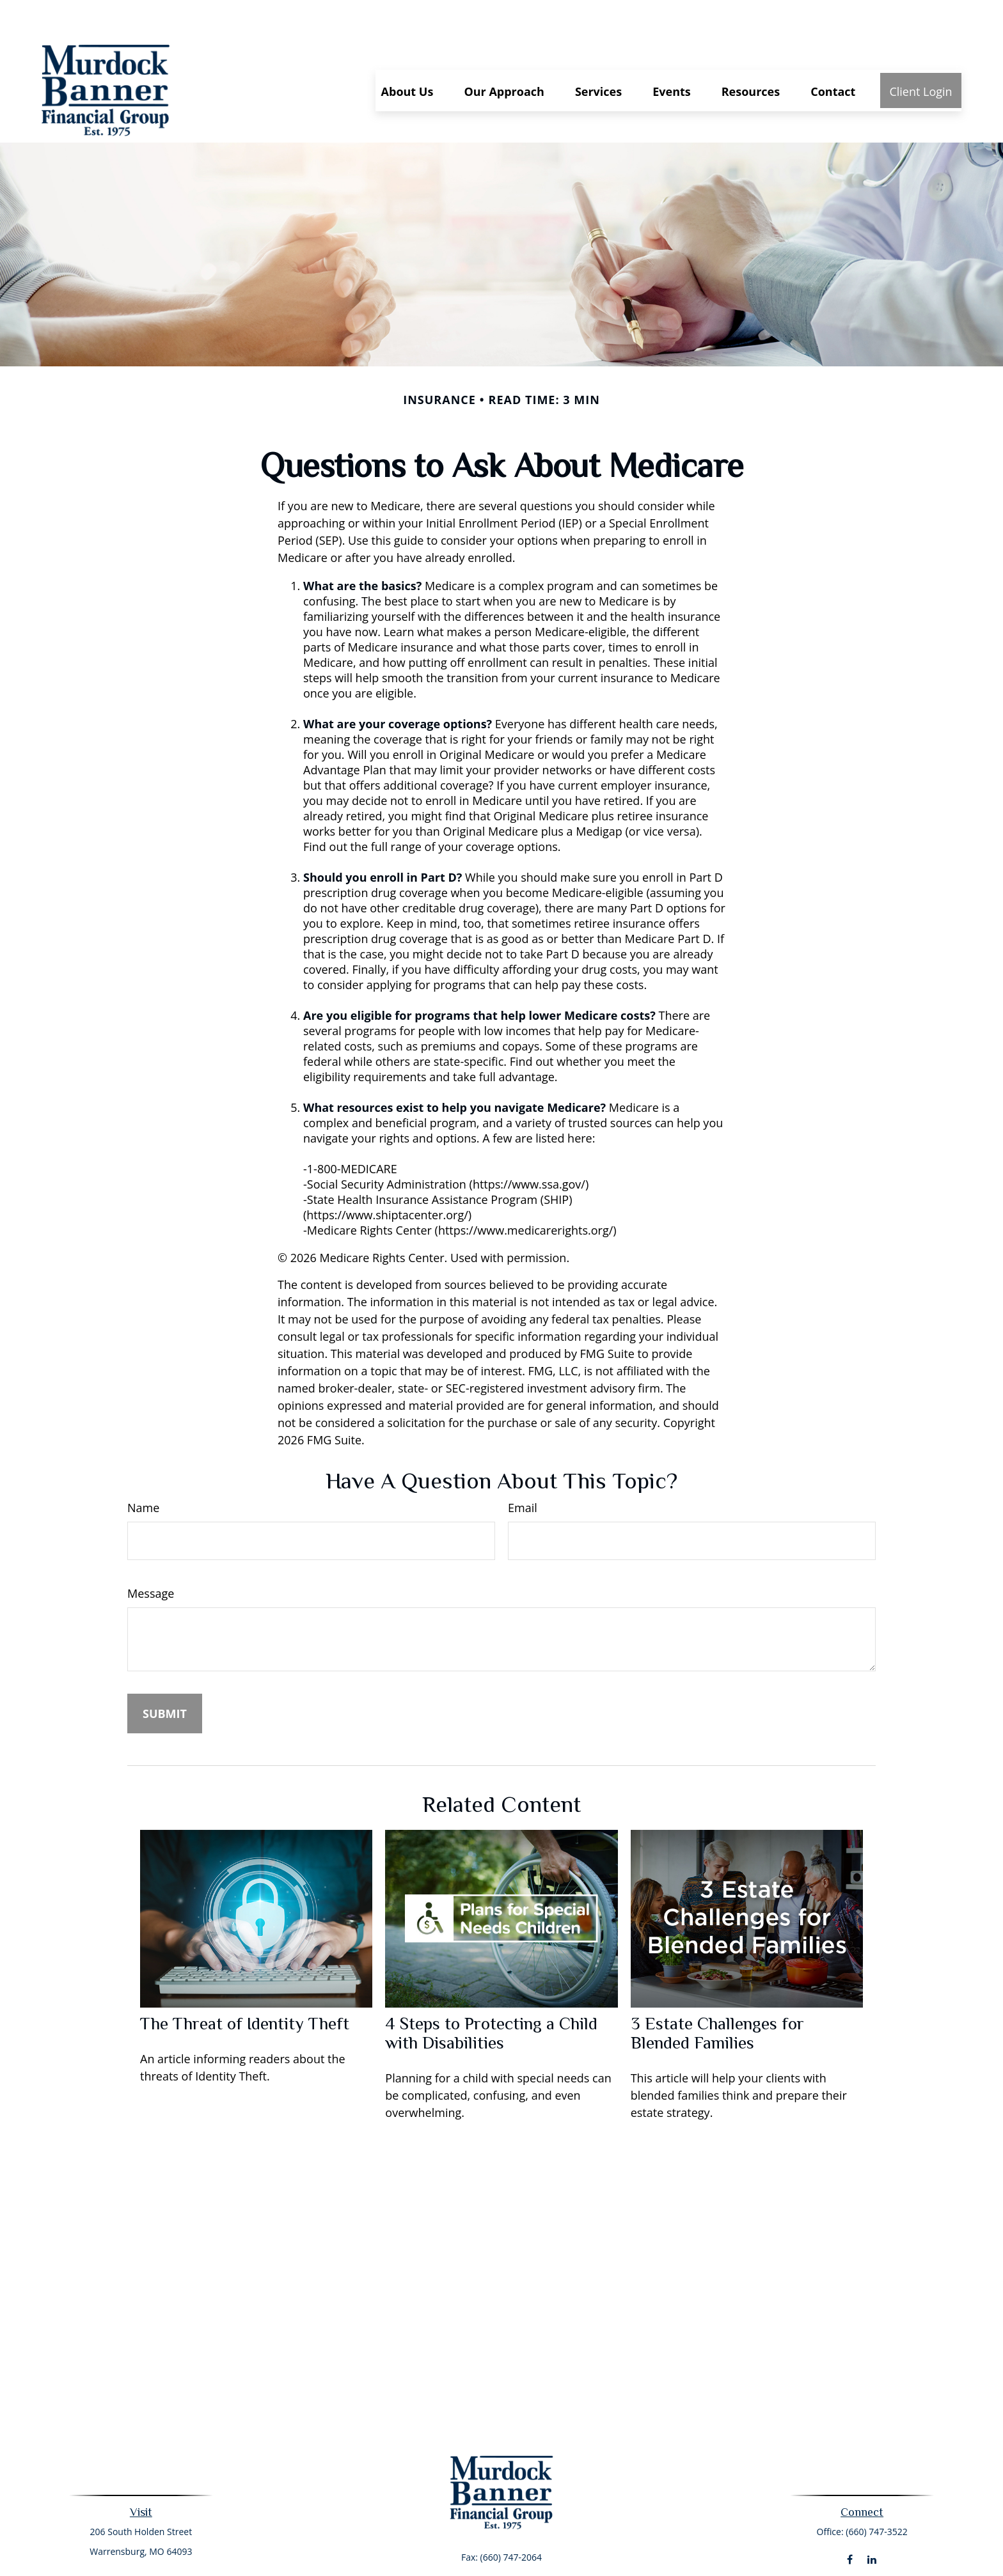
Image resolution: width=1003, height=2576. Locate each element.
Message (150, 1555)
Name (143, 1469)
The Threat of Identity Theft (244, 1985)
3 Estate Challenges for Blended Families (717, 1995)
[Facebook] (849, 2521)
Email (522, 1469)
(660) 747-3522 (876, 2493)
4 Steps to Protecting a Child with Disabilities (491, 1995)
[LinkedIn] (871, 2521)
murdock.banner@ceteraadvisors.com (501, 2541)
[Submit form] (164, 1675)
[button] (407, 52)
